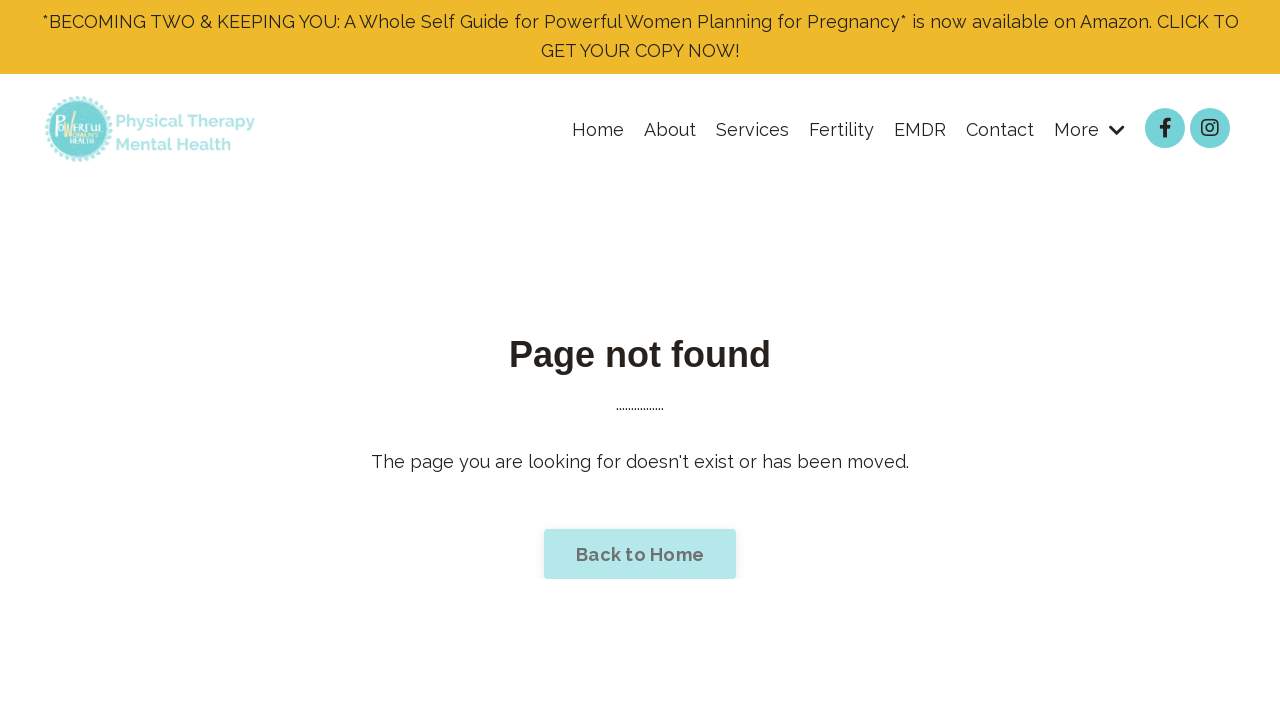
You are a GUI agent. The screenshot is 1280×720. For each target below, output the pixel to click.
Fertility (841, 129)
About (670, 129)
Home (598, 129)
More (1089, 129)
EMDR (920, 129)
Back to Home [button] (640, 554)
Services (752, 129)
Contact (1000, 129)
